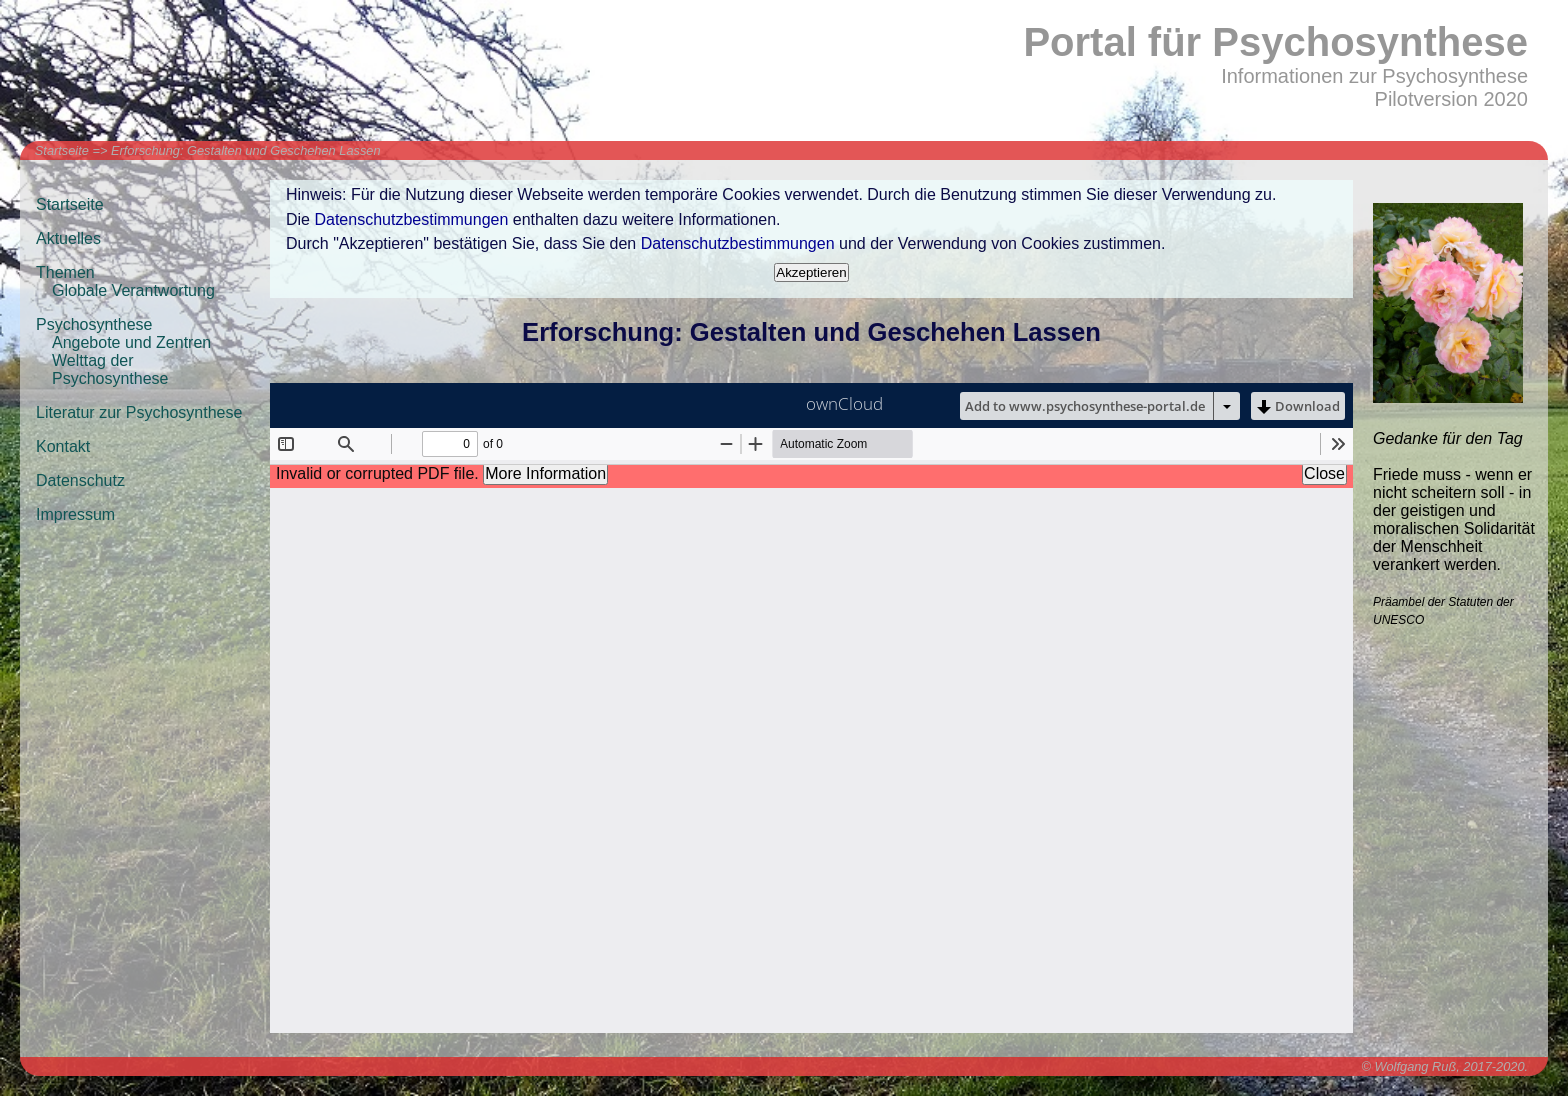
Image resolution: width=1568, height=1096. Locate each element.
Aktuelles (68, 238)
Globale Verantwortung (133, 290)
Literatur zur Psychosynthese (139, 412)
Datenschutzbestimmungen (411, 219)
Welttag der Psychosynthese (110, 369)
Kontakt (63, 446)
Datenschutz (80, 480)
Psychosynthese (94, 324)
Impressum (75, 514)
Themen (65, 272)
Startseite (62, 150)
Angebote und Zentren (131, 342)
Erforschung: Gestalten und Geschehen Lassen (246, 150)
